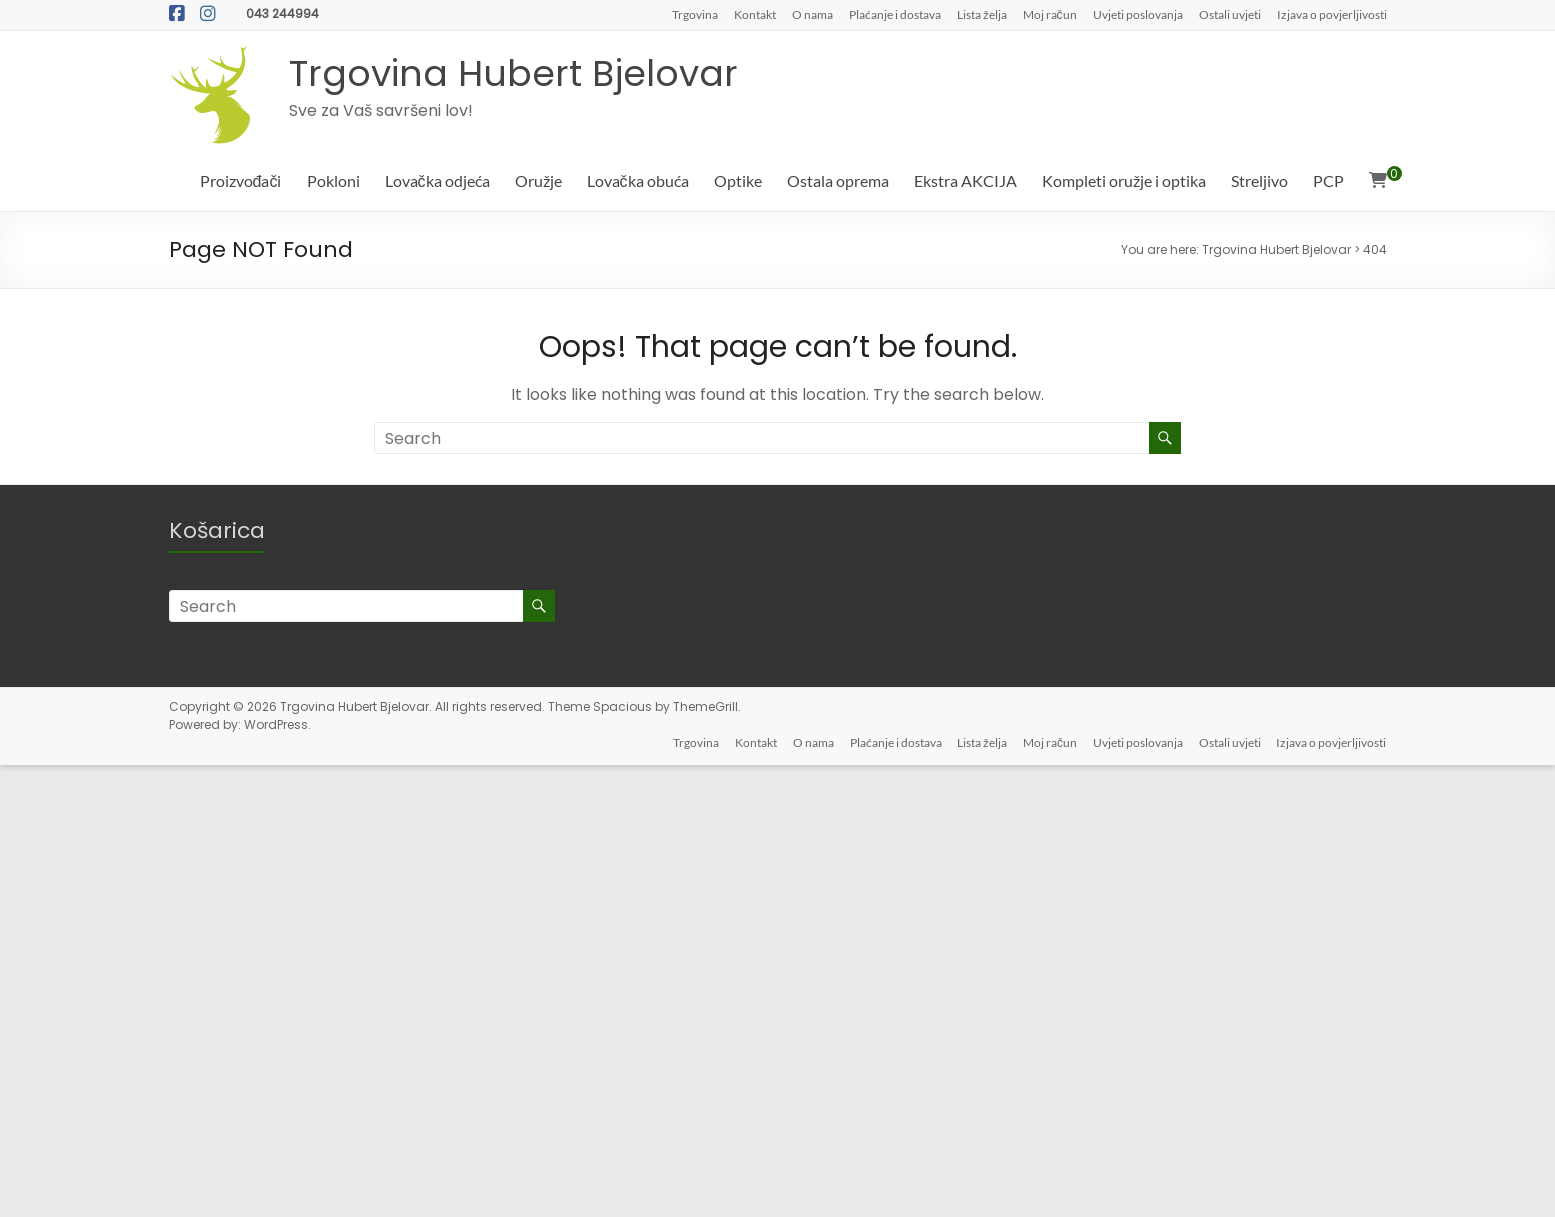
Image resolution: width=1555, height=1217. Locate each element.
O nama (812, 14)
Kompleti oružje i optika (1124, 180)
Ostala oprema (838, 180)
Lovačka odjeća (437, 180)
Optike (738, 180)
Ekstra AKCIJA (965, 180)
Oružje (538, 180)
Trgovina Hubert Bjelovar (513, 73)
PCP (1328, 180)
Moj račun (1050, 14)
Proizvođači (241, 180)
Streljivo (1259, 180)
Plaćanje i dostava (895, 14)
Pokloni (333, 180)
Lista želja (982, 14)
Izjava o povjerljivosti (1332, 14)
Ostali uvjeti (1230, 14)
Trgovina (695, 14)
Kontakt (755, 14)
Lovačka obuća (638, 180)
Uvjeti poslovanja (1138, 14)
